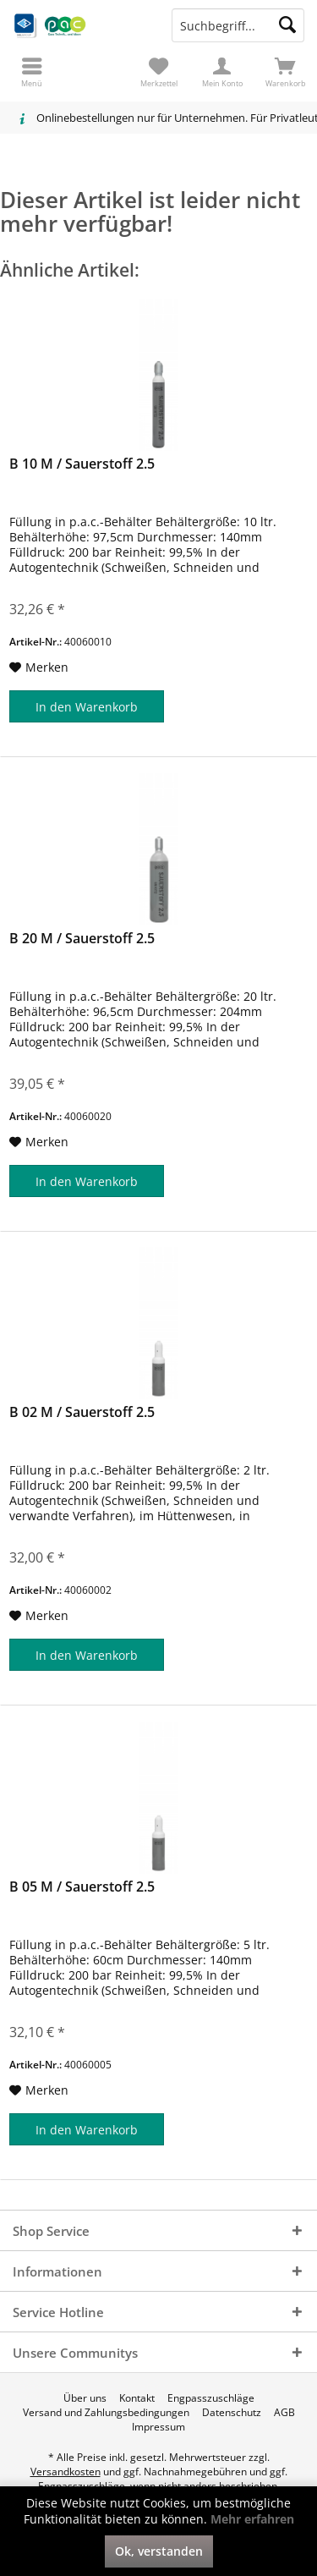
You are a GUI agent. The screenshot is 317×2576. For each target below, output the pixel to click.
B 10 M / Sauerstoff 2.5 (82, 464)
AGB (284, 2412)
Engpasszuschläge (210, 2398)
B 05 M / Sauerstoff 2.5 (82, 1887)
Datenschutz (231, 2412)
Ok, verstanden (159, 2551)
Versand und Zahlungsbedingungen (106, 2412)
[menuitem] (285, 72)
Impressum (158, 2427)
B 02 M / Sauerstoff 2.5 (82, 1412)
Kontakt (137, 2398)
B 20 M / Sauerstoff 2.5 (82, 938)
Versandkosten (65, 2471)
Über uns (85, 2398)
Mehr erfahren (252, 2519)
